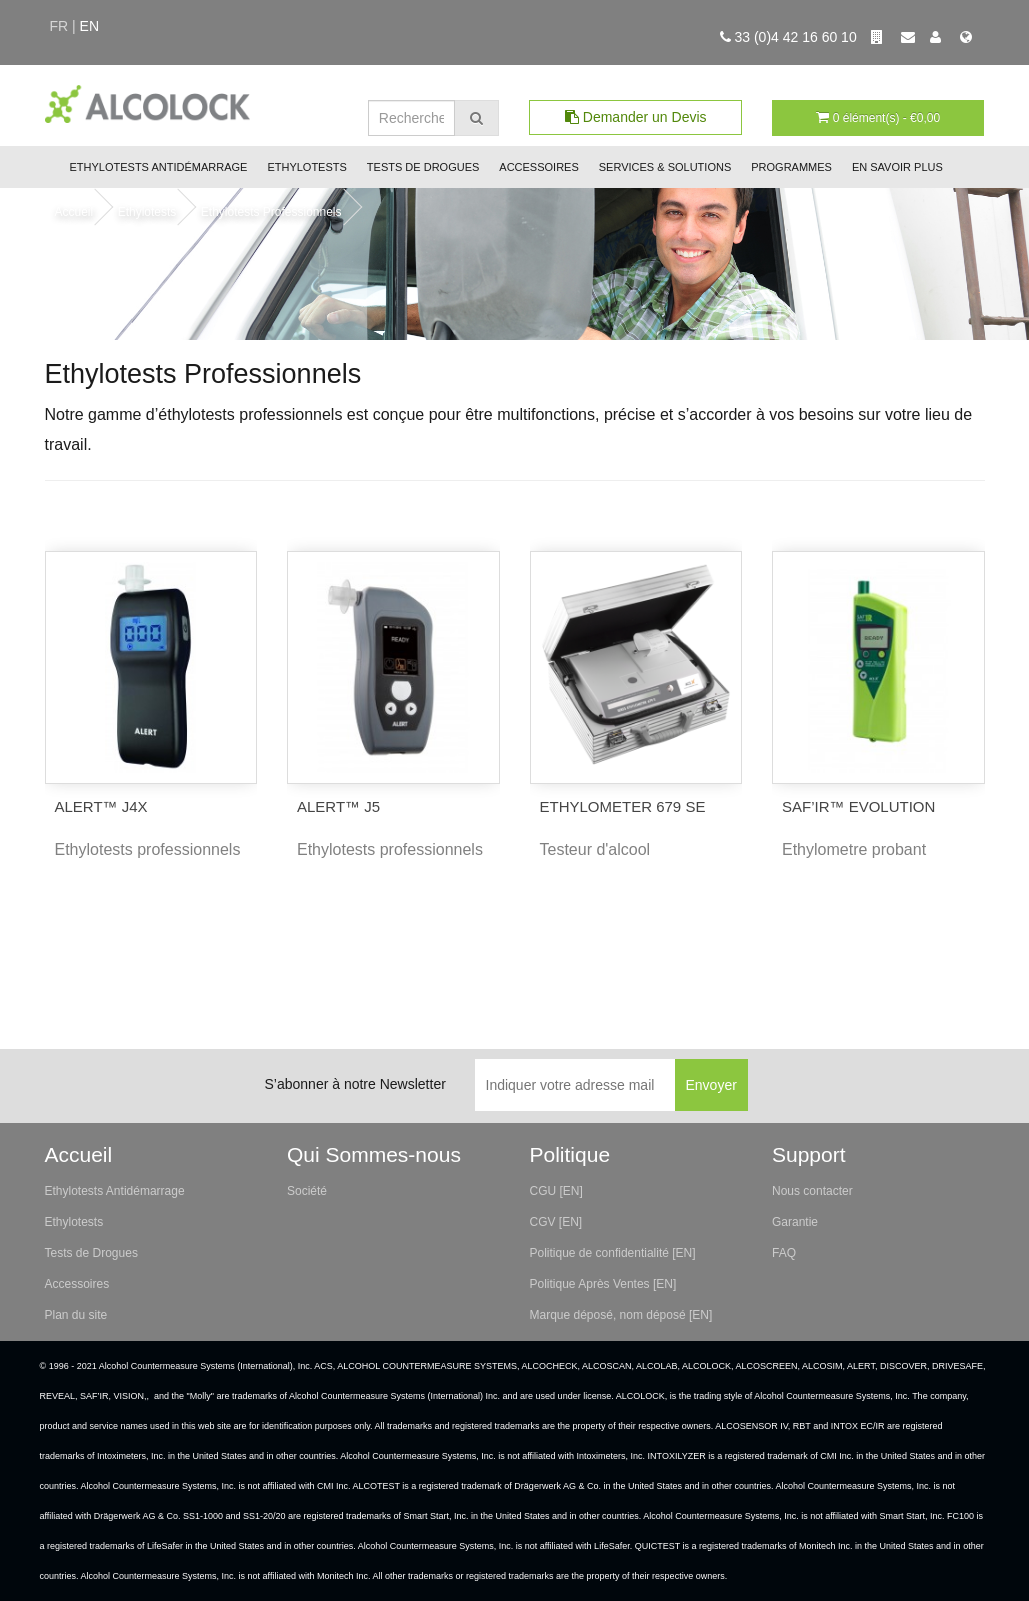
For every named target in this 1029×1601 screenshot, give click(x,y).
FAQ (784, 1253)
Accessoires (538, 167)
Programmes (791, 167)
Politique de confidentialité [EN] (613, 1253)
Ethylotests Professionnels (271, 212)
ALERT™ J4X (101, 806)
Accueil (74, 212)
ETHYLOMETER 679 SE (623, 806)
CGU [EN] (556, 1191)
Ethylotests (306, 167)
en (89, 26)
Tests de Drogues (423, 167)
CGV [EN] (556, 1222)
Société (307, 1191)
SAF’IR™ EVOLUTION (858, 806)
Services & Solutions (665, 167)
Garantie (795, 1222)
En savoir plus (897, 167)
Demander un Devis (636, 117)
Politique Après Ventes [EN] (603, 1284)
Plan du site (76, 1315)
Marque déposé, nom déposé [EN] (621, 1315)
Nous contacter (812, 1191)
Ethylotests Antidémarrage (159, 167)
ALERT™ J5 (338, 806)
